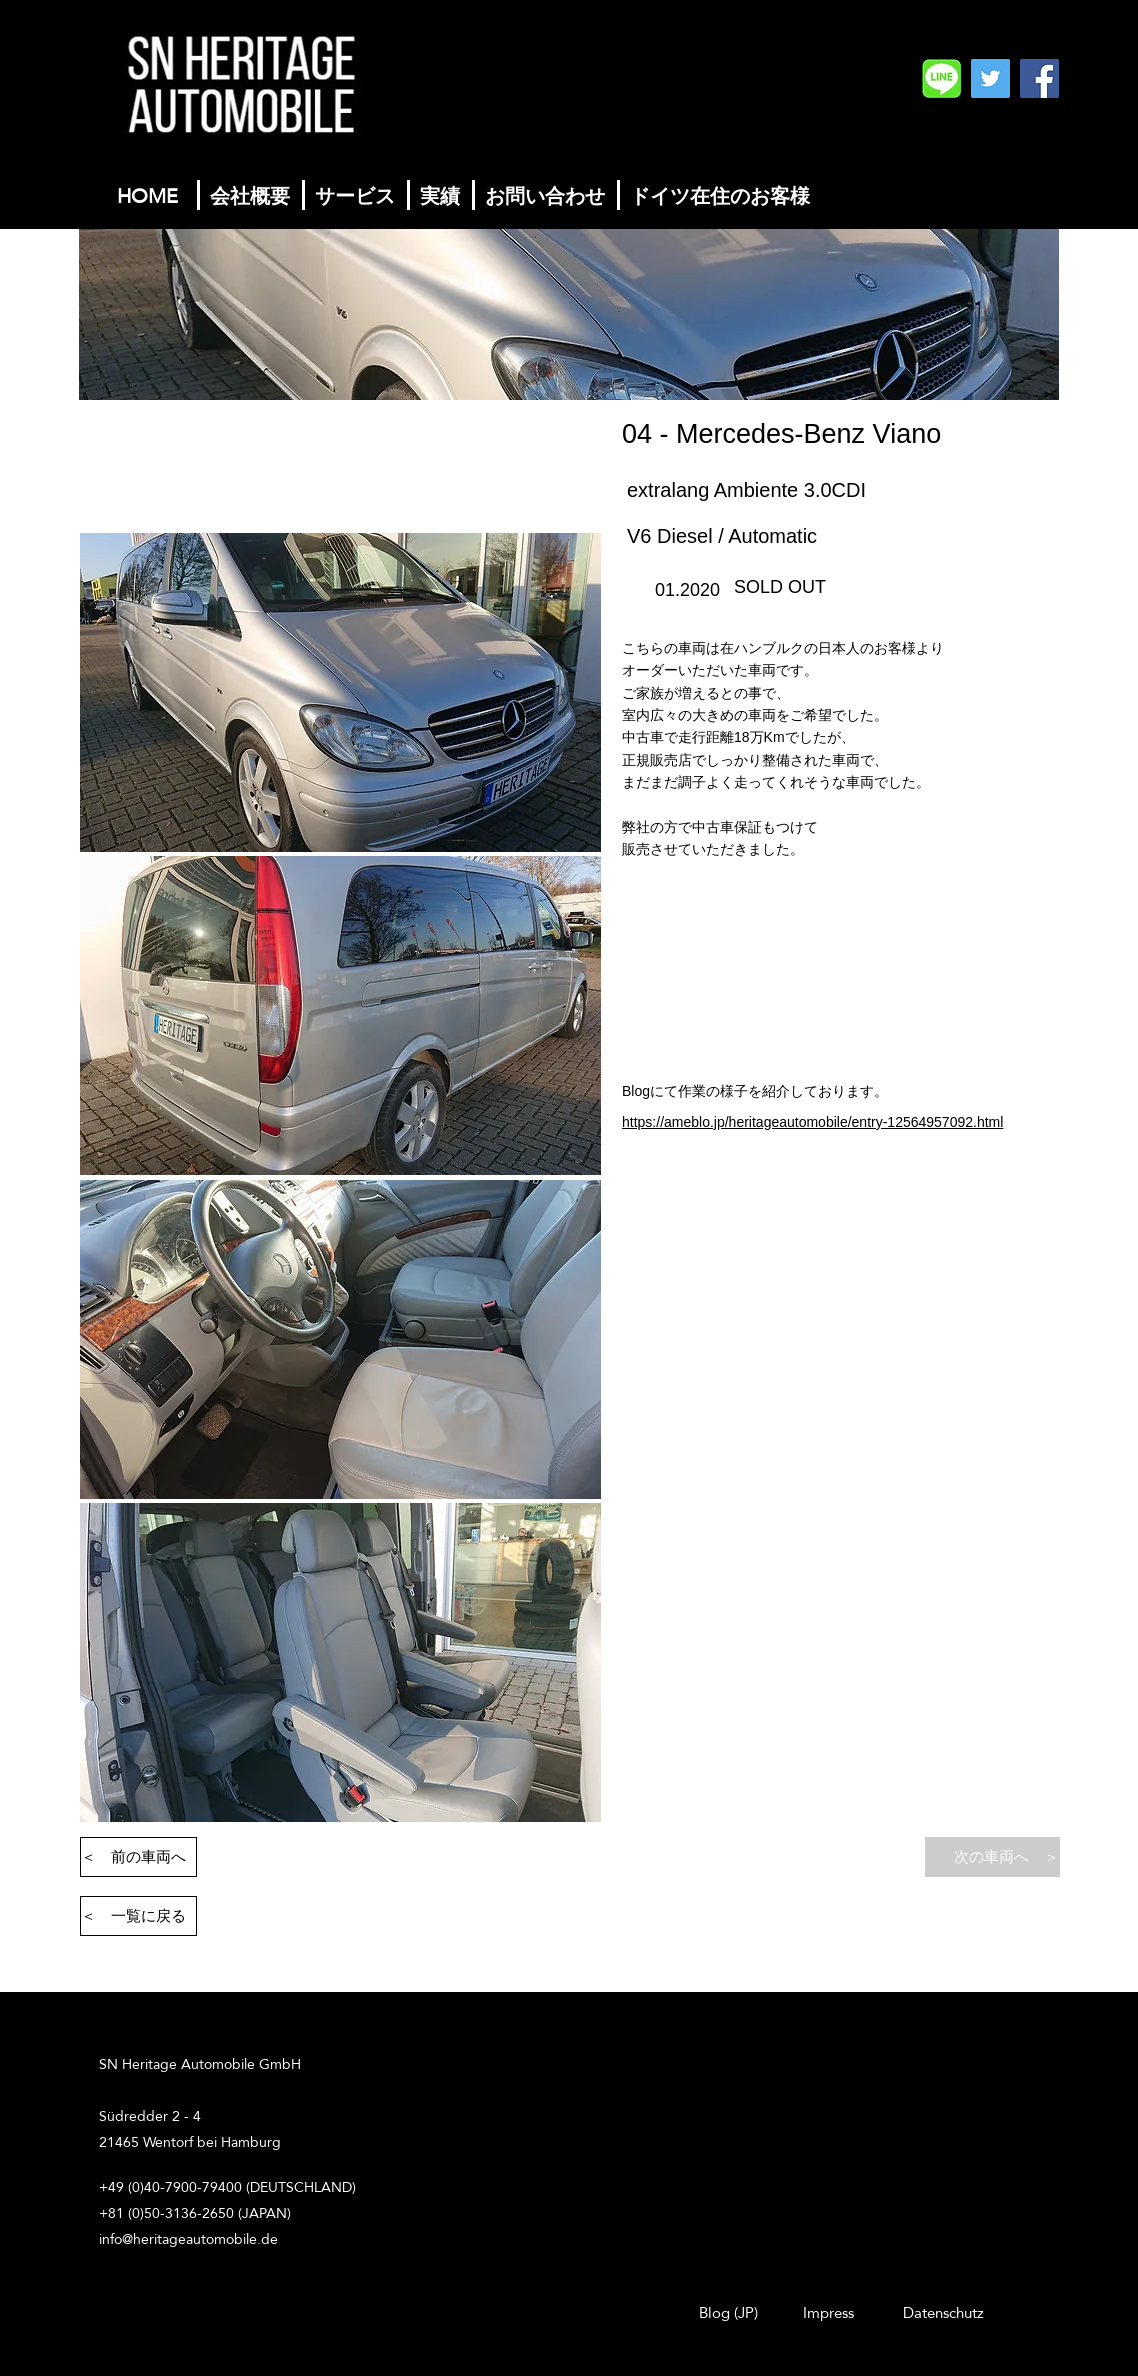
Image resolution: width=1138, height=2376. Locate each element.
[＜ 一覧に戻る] (138, 1916)
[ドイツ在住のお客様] (720, 195)
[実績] (440, 195)
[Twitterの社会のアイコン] (990, 78)
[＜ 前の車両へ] (138, 1857)
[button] (340, 692)
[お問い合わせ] (545, 195)
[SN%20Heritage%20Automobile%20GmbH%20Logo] (941, 78)
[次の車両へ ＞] (992, 1857)
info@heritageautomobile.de (188, 2239)
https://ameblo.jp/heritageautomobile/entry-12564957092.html (812, 1122)
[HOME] (147, 195)
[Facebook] (1039, 78)
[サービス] (355, 195)
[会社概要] (250, 195)
